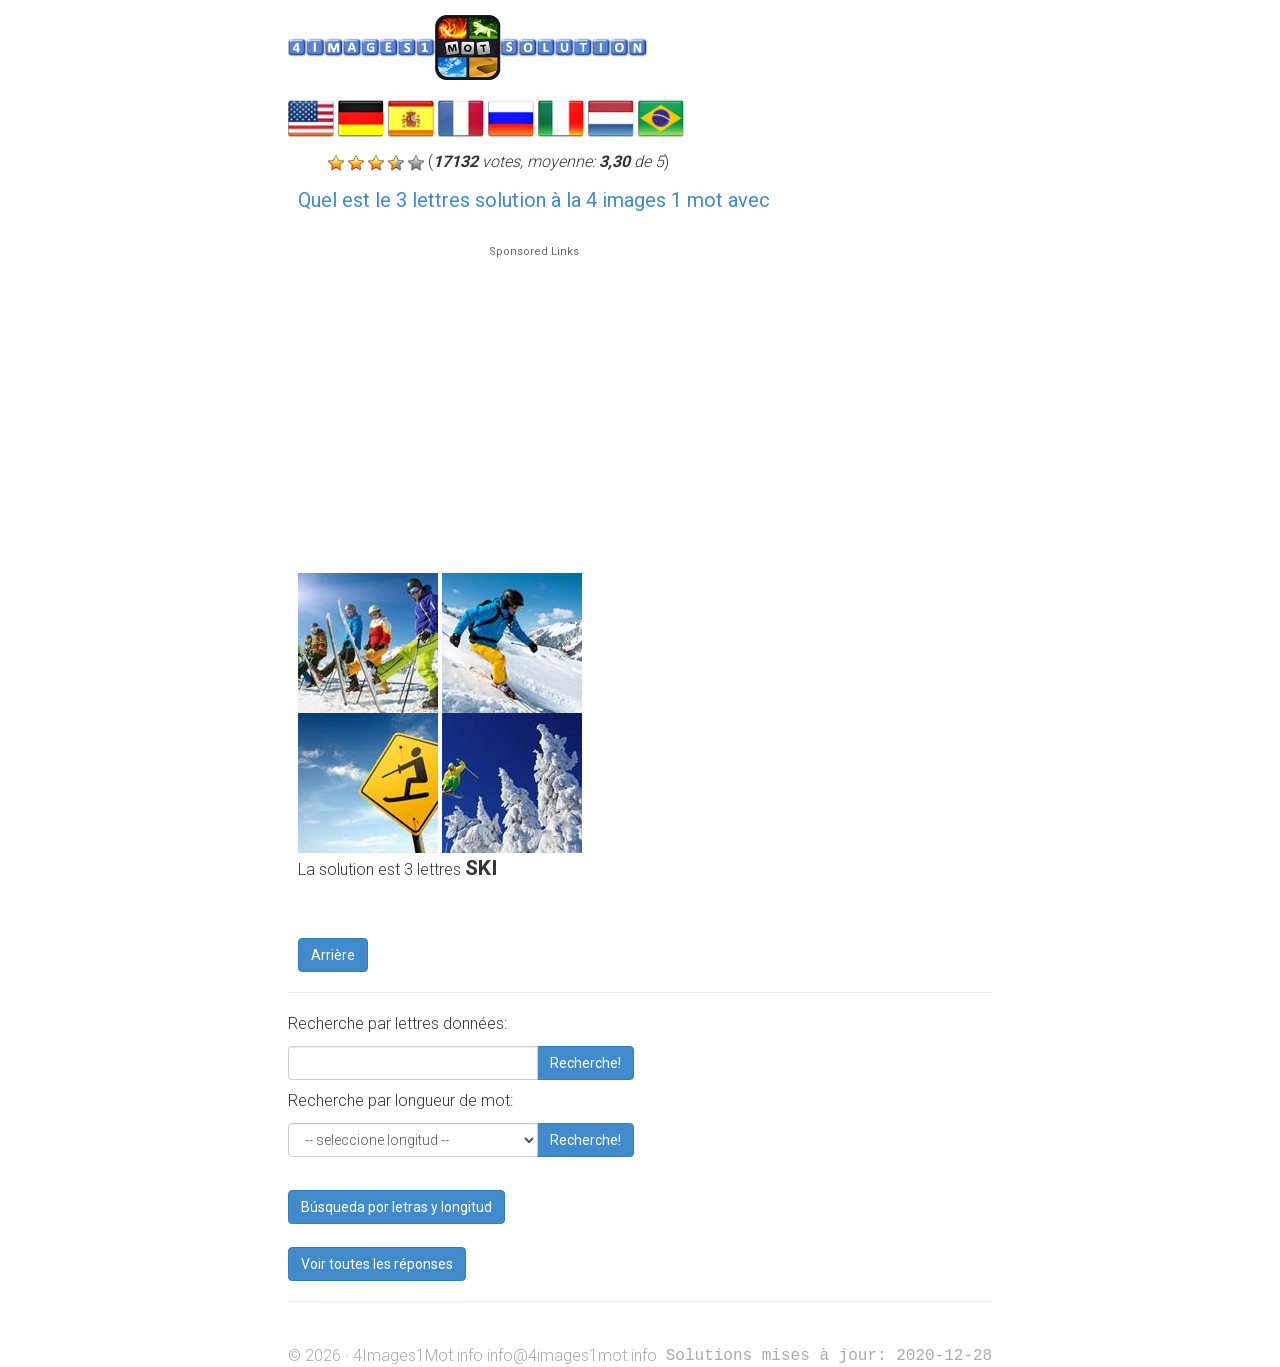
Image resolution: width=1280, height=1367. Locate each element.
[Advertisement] (534, 400)
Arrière (333, 955)
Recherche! (585, 1063)
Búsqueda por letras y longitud (396, 1207)
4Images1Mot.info (418, 1355)
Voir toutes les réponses (377, 1264)
